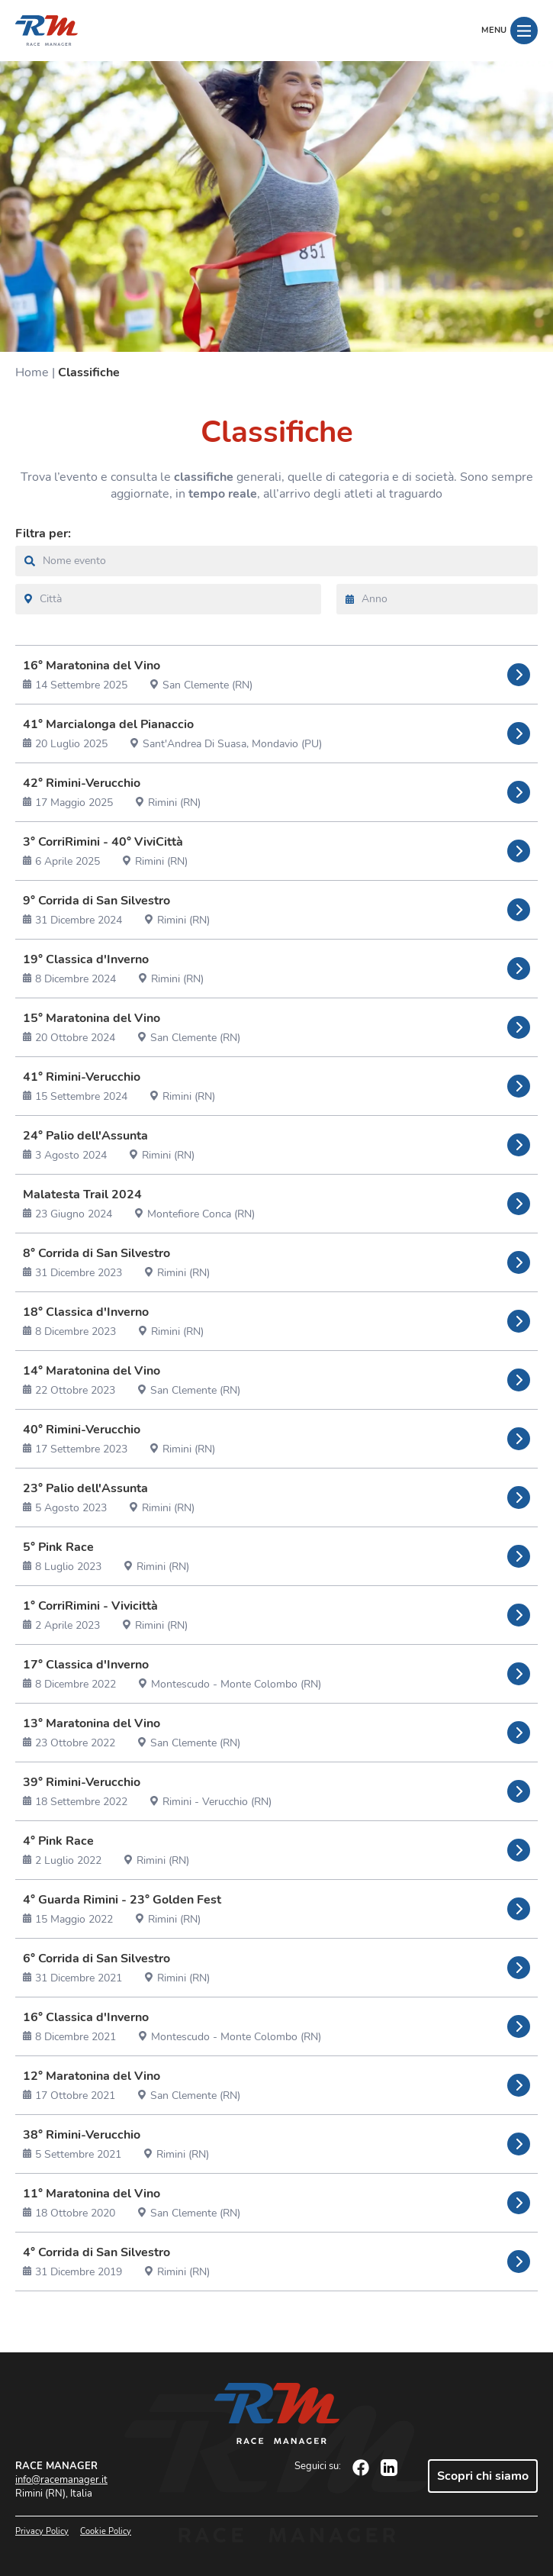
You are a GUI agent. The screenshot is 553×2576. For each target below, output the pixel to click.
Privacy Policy (42, 2531)
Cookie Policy (105, 2531)
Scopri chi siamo (483, 2476)
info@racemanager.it (61, 2480)
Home (32, 372)
